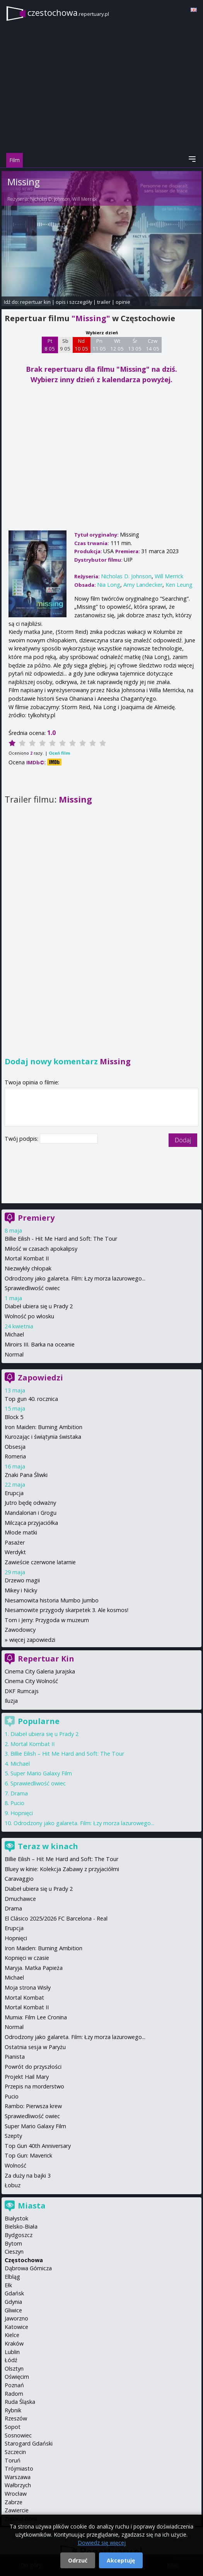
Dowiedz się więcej (102, 2542)
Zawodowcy (20, 1629)
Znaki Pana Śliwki (26, 1475)
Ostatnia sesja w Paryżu (35, 2047)
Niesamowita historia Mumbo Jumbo (52, 1600)
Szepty (13, 2135)
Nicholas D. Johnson (50, 199)
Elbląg (12, 2276)
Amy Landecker (142, 584)
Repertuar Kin (46, 1658)
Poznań (14, 2385)
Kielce (12, 2335)
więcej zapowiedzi (32, 1639)
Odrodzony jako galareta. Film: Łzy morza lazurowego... (75, 1278)
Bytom (13, 2243)
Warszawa (18, 2477)
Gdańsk (14, 2293)
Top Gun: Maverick (28, 2155)
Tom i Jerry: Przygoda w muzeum (47, 1620)
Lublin (12, 2352)
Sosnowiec (18, 2435)
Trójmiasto (19, 2468)
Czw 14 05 (152, 344)
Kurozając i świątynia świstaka (43, 1436)
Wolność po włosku (29, 1316)
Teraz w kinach (48, 1846)
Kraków (14, 2343)
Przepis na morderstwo (34, 2086)
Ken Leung (179, 584)
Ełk (8, 2285)
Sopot (12, 2426)
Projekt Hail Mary (27, 2076)
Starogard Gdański (29, 2443)
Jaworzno (16, 2318)
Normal (14, 1354)
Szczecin (15, 2452)
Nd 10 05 (81, 344)
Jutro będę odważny (30, 1502)
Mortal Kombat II (27, 1258)
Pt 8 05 (49, 344)
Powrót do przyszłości (33, 2066)
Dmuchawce (20, 1898)
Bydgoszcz (18, 2235)
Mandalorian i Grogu (30, 1512)
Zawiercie (17, 2510)
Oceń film (59, 753)
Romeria (15, 1456)
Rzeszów (16, 2418)
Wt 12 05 (117, 344)
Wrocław (16, 2493)
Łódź (11, 2360)
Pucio (17, 1803)
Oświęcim (17, 2376)
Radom (14, 2393)
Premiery (36, 1218)
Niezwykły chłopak (28, 1268)
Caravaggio (19, 1878)
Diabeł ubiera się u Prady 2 (39, 1306)
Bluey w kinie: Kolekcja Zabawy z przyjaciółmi (62, 1869)
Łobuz (12, 2185)
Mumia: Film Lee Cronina (36, 2017)
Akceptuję (121, 2560)
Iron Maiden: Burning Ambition (43, 1427)
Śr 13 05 (135, 344)
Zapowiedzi (40, 1377)
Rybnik (13, 2410)
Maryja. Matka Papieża (34, 1967)
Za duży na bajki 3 (28, 2175)
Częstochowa (24, 2260)
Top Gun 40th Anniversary (38, 2145)
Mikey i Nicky (21, 1590)
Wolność (15, 2165)
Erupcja (14, 1493)
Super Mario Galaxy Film (41, 1773)
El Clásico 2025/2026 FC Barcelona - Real (56, 1918)
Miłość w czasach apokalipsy (41, 1248)
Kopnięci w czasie (27, 1957)
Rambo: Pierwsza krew (33, 2106)
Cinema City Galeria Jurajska (40, 1671)
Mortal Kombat (24, 1997)
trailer (104, 301)
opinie (123, 301)
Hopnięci (21, 1813)
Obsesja (15, 1446)
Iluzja (11, 1700)
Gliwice (13, 2310)
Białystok (16, 2218)
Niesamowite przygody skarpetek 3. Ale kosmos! (66, 1610)
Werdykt (15, 1552)
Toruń (12, 2460)
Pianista (15, 2056)
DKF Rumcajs (22, 1691)
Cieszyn (14, 2251)
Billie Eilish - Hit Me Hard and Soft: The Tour (61, 1238)
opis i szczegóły (74, 301)
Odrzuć (77, 2560)
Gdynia (13, 2301)
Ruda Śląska (20, 2401)
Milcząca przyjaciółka (31, 1522)
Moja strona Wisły (28, 1987)
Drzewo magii (22, 1580)
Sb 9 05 (65, 344)
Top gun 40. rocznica (31, 1398)
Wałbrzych (18, 2485)
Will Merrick (84, 199)
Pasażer (15, 1542)
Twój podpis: (22, 1138)
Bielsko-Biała (21, 2226)
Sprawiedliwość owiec (32, 1288)
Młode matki (21, 1532)
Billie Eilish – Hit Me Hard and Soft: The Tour (67, 1753)
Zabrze (13, 2502)
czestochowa (68, 12)
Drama (19, 1793)
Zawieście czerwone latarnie (40, 1562)
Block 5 (14, 1417)
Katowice (16, 2326)
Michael (14, 1334)
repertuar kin (35, 301)
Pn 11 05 (99, 344)
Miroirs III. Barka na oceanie (40, 1344)
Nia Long (108, 584)
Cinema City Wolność (31, 1681)
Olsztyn (14, 2368)
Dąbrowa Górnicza (28, 2268)
